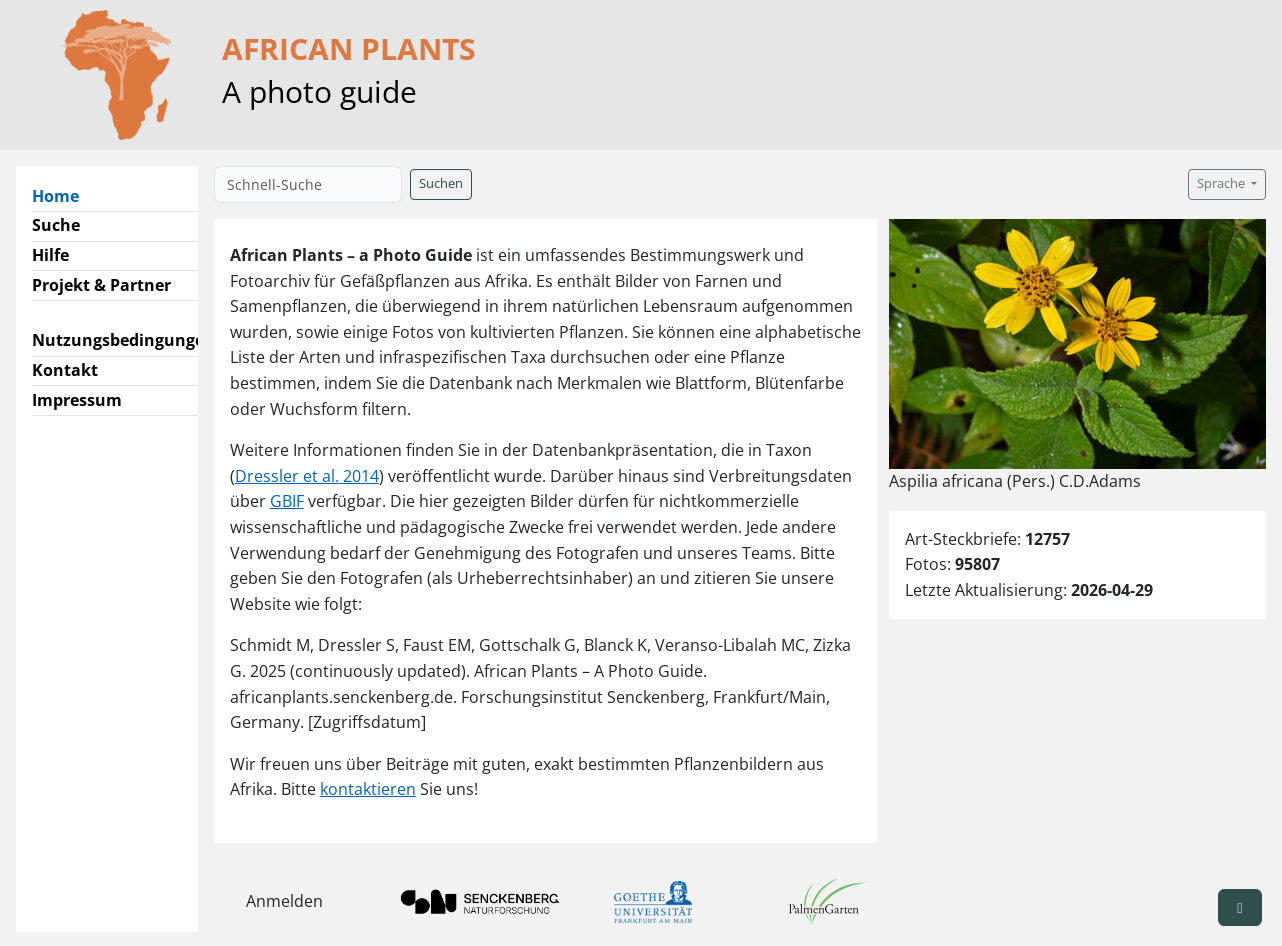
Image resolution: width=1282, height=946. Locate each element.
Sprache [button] (1222, 183)
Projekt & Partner (101, 285)
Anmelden (284, 901)
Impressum (77, 400)
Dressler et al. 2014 (307, 476)
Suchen (441, 183)
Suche (56, 225)
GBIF (287, 501)
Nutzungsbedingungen (123, 340)
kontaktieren (368, 789)
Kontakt (65, 370)
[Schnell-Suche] (308, 184)
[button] (1240, 907)
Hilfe (50, 255)
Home (63, 195)
